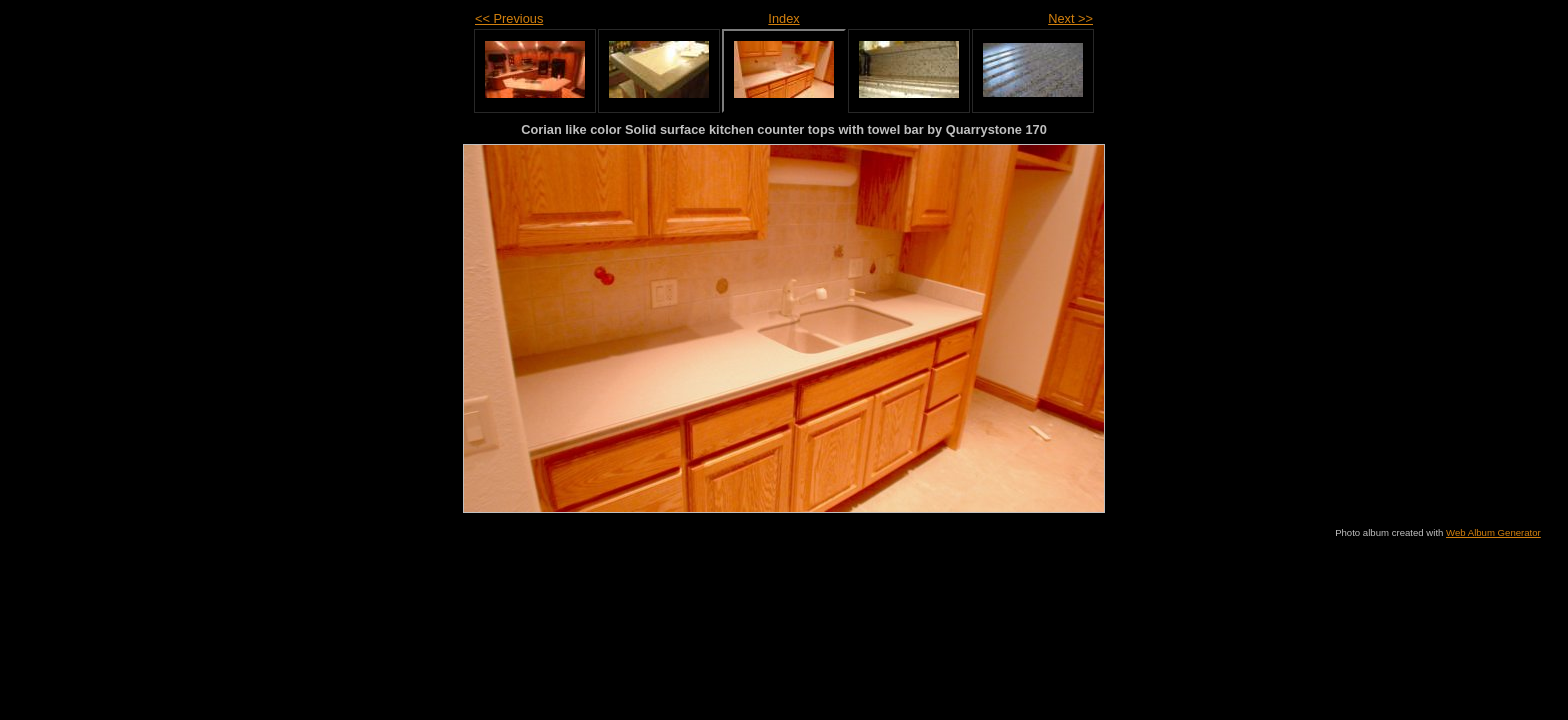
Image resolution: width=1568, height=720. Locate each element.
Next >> (1070, 18)
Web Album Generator (1493, 532)
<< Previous (509, 18)
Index (783, 18)
